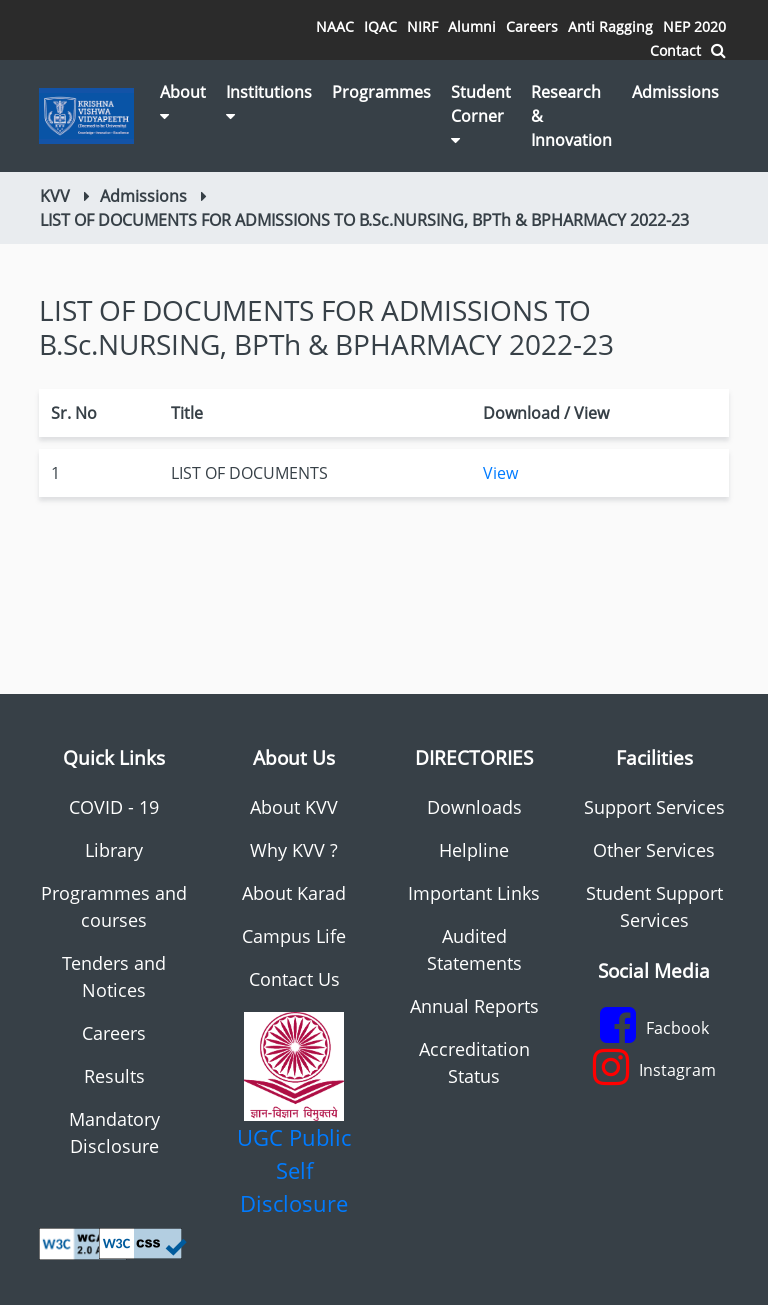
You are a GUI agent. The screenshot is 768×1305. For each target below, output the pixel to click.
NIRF (422, 26)
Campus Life (294, 936)
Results (114, 1076)
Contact (675, 50)
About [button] (183, 102)
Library (114, 850)
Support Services (654, 807)
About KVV (294, 807)
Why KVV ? (294, 850)
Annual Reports (474, 1006)
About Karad (294, 893)
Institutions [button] (269, 102)
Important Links (474, 893)
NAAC (335, 26)
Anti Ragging (610, 26)
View (500, 473)
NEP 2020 (694, 26)
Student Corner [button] (481, 114)
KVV (55, 196)
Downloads (474, 807)
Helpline (474, 850)
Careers (532, 26)
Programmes (381, 92)
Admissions (675, 92)
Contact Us (294, 979)
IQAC (380, 26)
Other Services (654, 850)
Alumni (472, 26)
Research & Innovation (571, 116)
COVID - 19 (114, 807)
